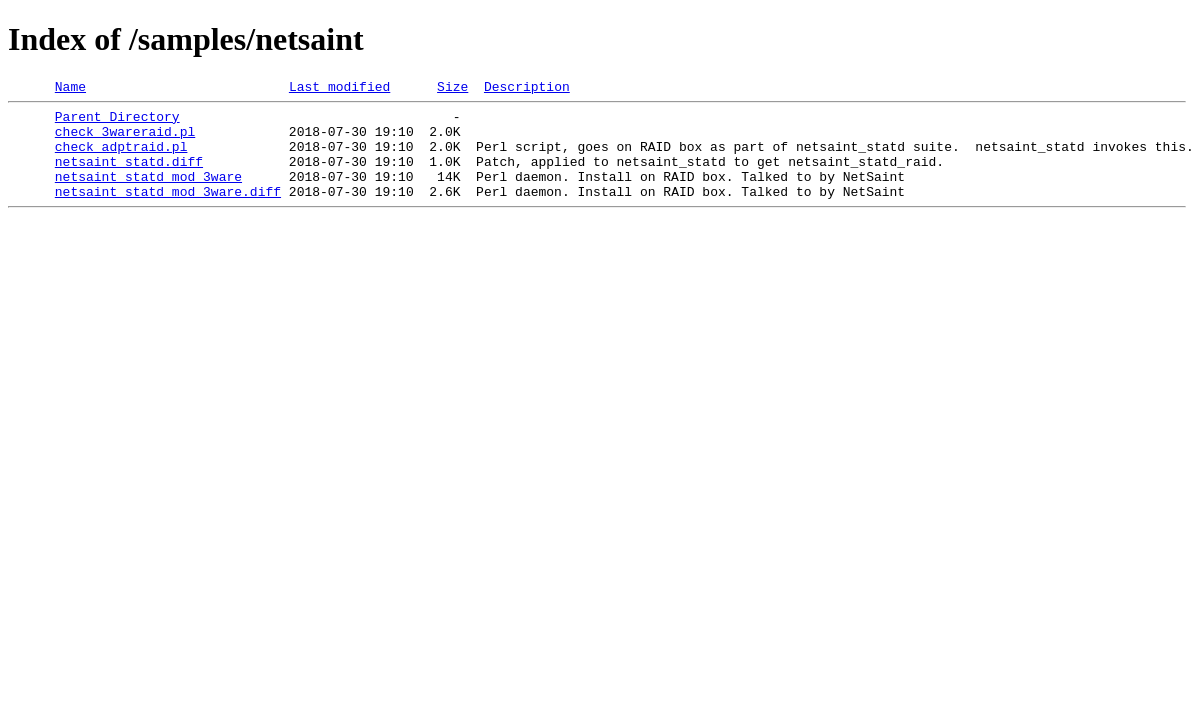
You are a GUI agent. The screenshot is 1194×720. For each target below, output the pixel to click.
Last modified (339, 89)
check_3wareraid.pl (125, 140)
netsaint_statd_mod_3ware (148, 194)
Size (452, 89)
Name (70, 89)
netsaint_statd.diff (129, 176)
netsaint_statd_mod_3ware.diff (168, 212)
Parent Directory (117, 122)
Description (527, 89)
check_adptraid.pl (121, 158)
